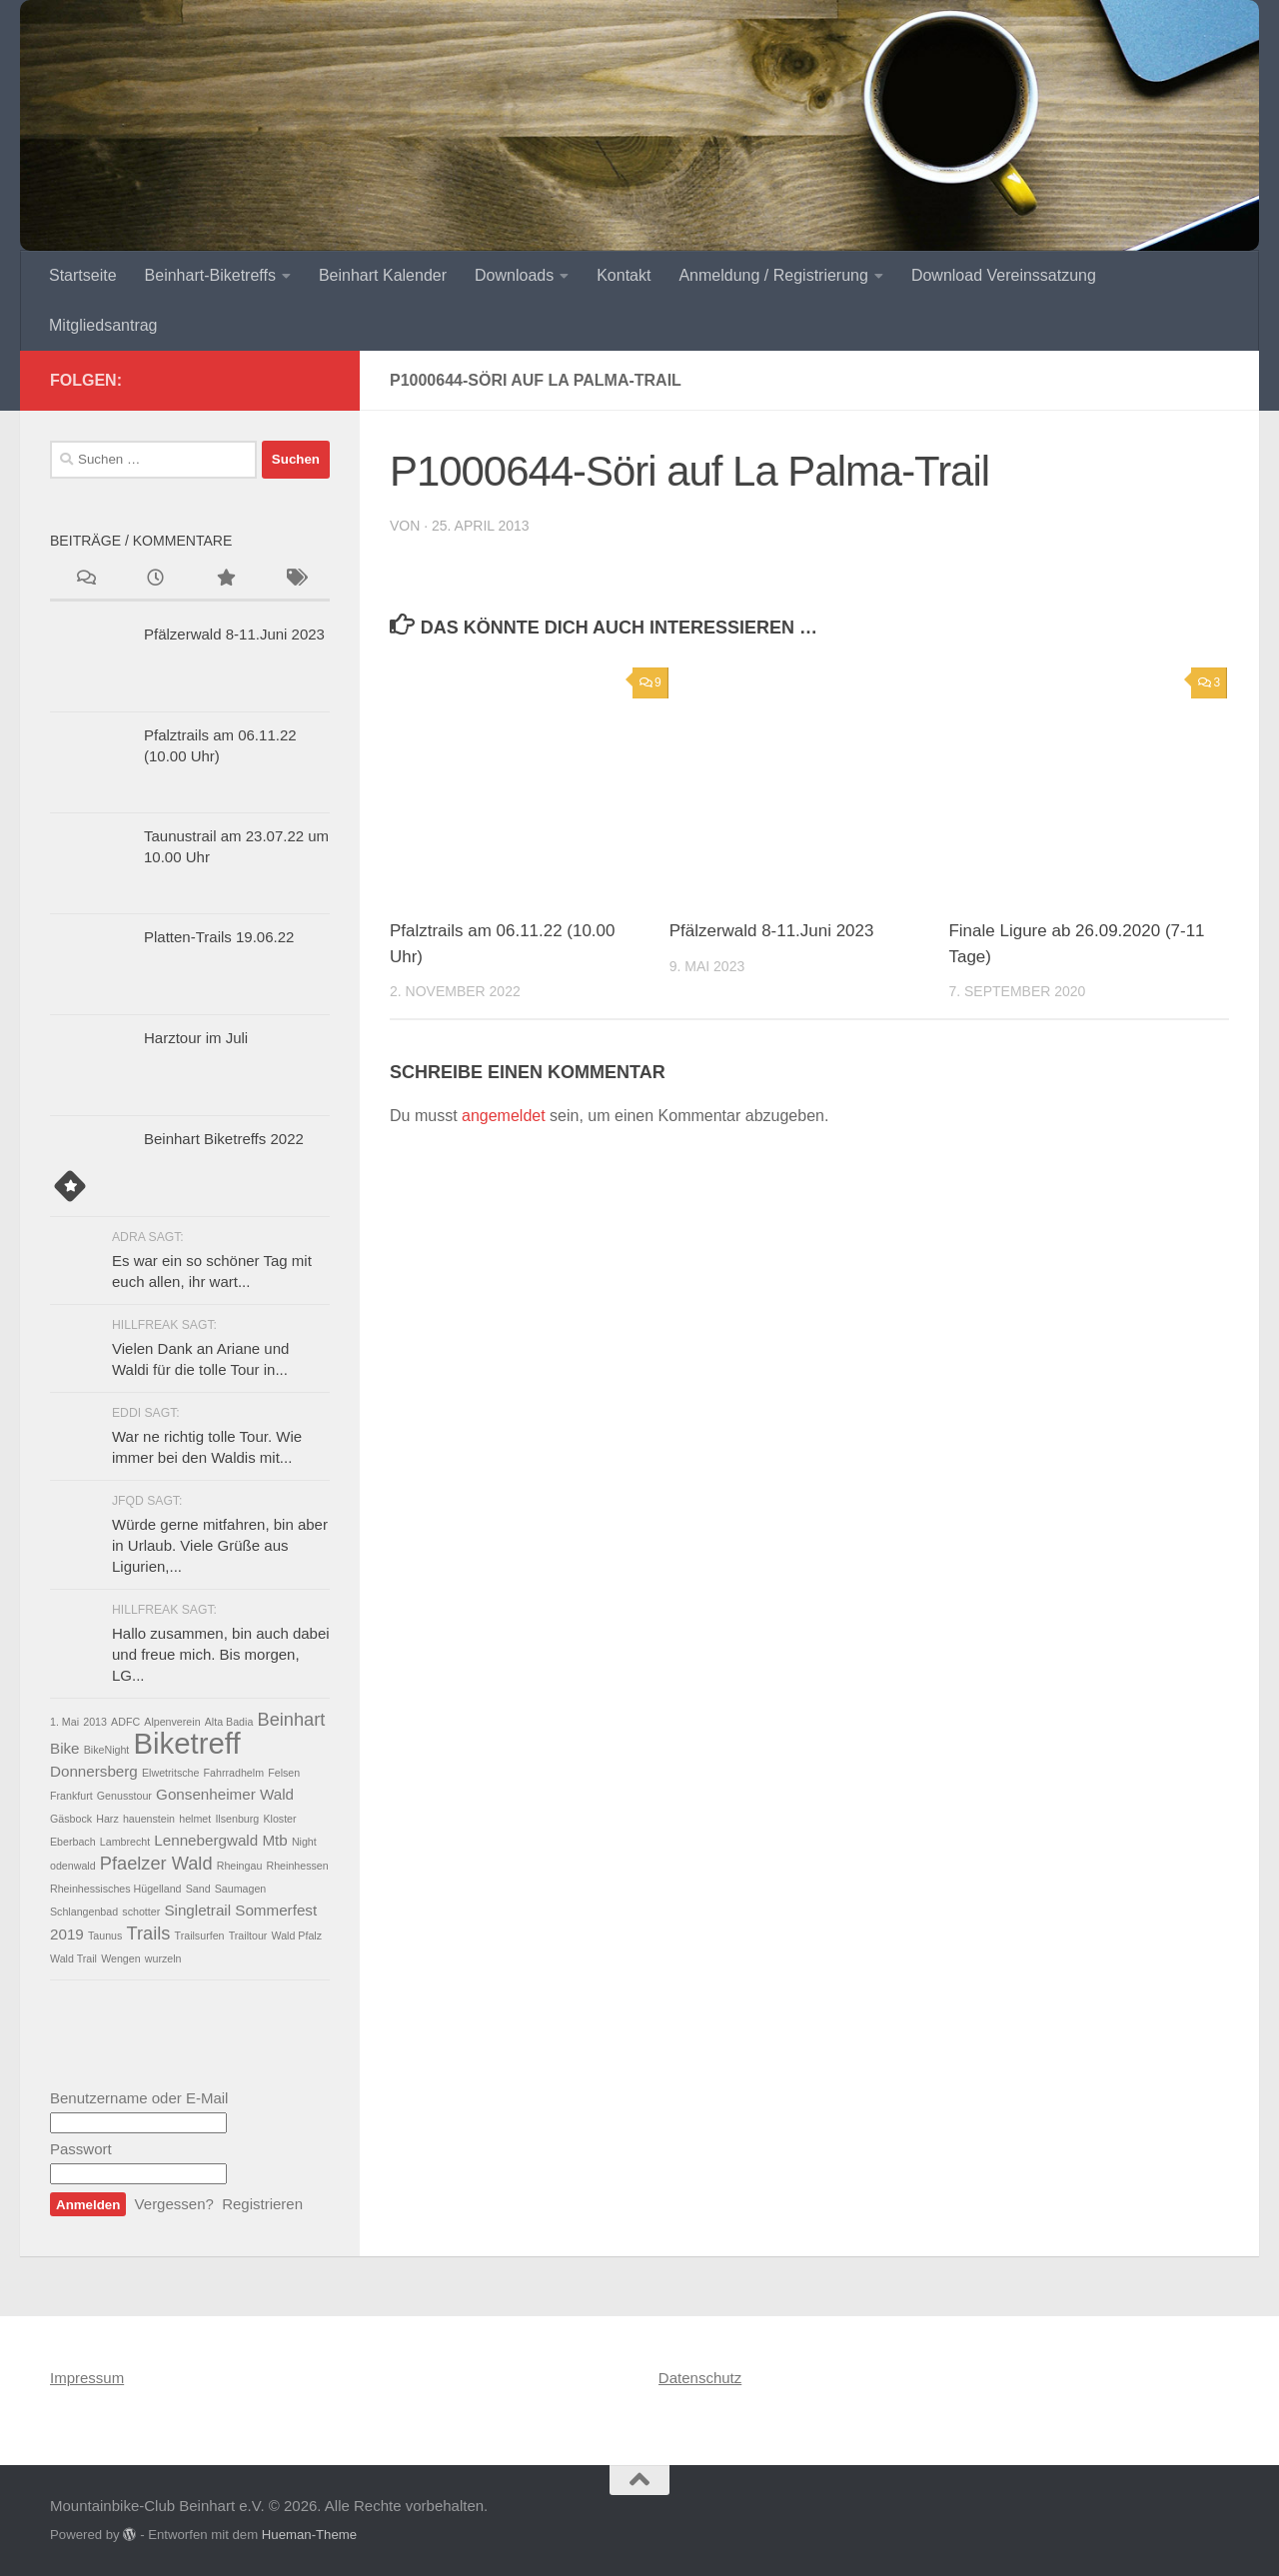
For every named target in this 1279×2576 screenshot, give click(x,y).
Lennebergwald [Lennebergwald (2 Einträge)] (206, 1840)
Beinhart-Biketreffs (210, 275)
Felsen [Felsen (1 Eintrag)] (284, 1773)
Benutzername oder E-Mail (139, 2097)
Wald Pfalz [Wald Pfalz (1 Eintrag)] (297, 1935)
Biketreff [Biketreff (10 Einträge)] (187, 1743)
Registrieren (262, 2203)
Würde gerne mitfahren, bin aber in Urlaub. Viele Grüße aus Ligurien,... (220, 1545)
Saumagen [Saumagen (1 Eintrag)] (241, 1889)
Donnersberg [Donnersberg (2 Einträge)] (94, 1771)
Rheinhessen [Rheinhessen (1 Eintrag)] (298, 1866)
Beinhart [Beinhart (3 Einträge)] (291, 1719)
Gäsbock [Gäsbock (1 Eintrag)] (71, 1819)
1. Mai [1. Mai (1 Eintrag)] (64, 1722)
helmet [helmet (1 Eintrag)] (195, 1819)
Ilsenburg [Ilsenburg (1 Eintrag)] (237, 1819)
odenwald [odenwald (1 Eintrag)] (73, 1866)
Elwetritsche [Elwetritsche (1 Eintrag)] (170, 1773)
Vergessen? (174, 2203)
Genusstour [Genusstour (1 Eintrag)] (124, 1796)
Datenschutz (699, 2377)
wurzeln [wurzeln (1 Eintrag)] (163, 1958)
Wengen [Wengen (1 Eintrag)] (121, 1958)
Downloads (514, 275)
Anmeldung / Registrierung (772, 275)
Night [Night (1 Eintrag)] (304, 1842)
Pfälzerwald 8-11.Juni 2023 (771, 930)
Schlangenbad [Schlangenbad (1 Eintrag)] (84, 1912)
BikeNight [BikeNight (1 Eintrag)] (107, 1750)
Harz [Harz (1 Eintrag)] (107, 1819)
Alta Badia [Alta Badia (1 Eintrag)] (229, 1722)
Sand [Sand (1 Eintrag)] (198, 1889)
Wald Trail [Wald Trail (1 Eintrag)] (73, 1958)
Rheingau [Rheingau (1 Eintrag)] (240, 1866)
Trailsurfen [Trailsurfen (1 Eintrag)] (200, 1935)
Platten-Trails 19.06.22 (219, 936)
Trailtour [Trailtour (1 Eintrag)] (248, 1935)
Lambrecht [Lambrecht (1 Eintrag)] (125, 1842)
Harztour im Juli (196, 1037)
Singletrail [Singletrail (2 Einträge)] (197, 1910)
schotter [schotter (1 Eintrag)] (141, 1912)
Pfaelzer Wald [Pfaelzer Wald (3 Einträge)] (156, 1863)
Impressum (87, 2377)
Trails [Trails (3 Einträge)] (149, 1933)
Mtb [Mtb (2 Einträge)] (274, 1840)
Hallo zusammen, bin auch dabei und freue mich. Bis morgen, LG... (221, 1654)
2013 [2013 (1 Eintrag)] (95, 1722)
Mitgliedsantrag (103, 325)
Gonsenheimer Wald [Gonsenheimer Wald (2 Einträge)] (225, 1794)
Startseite (83, 275)
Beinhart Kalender (383, 275)
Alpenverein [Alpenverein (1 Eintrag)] (172, 1722)
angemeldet (504, 1115)
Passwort (81, 2148)
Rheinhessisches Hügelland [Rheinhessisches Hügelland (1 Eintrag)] (116, 1889)
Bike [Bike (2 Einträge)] (65, 1748)
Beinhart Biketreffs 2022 (224, 1138)
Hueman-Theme (309, 2534)
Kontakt (623, 275)
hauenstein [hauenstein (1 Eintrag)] (149, 1819)
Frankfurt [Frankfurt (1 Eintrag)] (71, 1796)
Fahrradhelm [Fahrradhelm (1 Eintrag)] (234, 1773)
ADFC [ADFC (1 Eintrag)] (125, 1722)
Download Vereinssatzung (1003, 275)
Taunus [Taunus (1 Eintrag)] (105, 1935)
